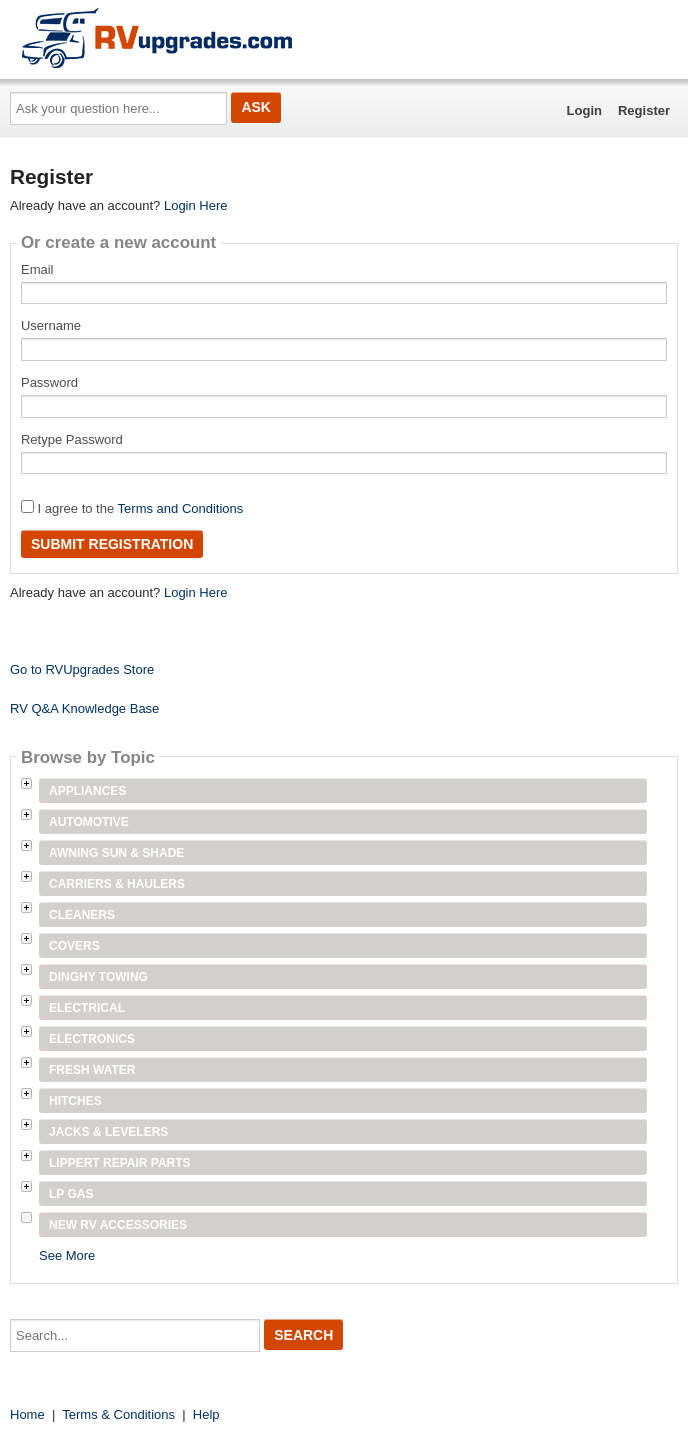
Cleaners (82, 915)
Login (584, 110)
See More (67, 1255)
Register (644, 110)
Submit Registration (112, 544)
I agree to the (132, 508)
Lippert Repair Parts (120, 1163)
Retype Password (72, 439)
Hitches (75, 1101)
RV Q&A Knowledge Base (84, 708)
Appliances (87, 791)
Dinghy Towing (98, 977)
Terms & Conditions (118, 1414)
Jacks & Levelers (108, 1132)
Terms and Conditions (181, 508)
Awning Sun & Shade (116, 853)
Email (37, 269)
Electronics (92, 1039)
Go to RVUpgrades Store (82, 669)
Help (206, 1414)
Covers (74, 946)
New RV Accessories (118, 1225)
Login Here (196, 205)
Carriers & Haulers (117, 884)
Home (27, 1414)
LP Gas (71, 1194)
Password (49, 382)
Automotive (89, 822)
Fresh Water (92, 1070)
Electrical (87, 1008)
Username (51, 325)
